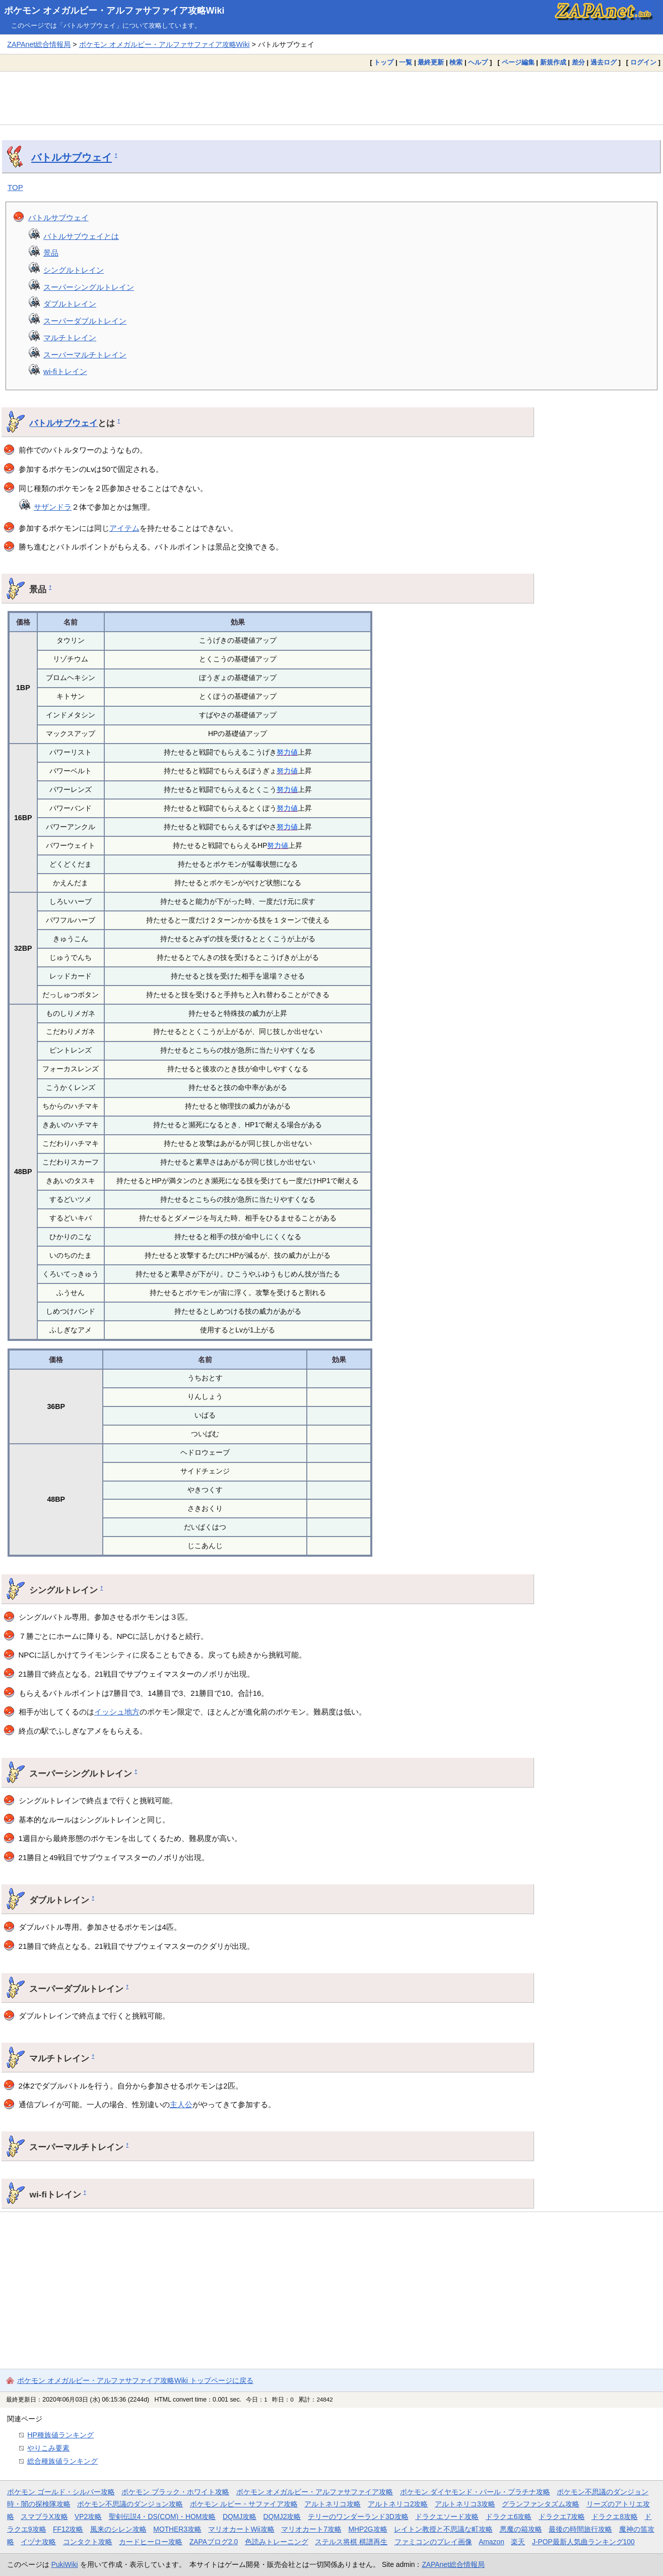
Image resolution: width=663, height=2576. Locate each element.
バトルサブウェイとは (81, 236)
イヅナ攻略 (38, 2542)
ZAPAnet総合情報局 (39, 44)
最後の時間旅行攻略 (580, 2529)
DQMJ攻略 (239, 2516)
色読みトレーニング (276, 2542)
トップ (383, 62)
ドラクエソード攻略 (447, 2516)
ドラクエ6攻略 (509, 2516)
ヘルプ (478, 62)
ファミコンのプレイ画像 (433, 2542)
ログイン (643, 62)
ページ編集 (518, 62)
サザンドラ (53, 507)
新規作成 (553, 62)
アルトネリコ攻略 (332, 2504)
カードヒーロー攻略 (150, 2542)
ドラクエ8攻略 (614, 2516)
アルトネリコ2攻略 (398, 2504)
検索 (455, 62)
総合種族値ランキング (62, 2461)
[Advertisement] (331, 97)
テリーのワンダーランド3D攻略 (358, 2516)
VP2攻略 (88, 2516)
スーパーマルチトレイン (84, 354)
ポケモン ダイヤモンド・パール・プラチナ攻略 (475, 2492)
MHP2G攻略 (367, 2529)
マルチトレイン (69, 337)
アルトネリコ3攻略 (465, 2504)
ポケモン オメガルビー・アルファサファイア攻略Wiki (114, 11)
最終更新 (431, 62)
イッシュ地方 (117, 1711)
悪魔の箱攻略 (521, 2529)
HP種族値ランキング (60, 2435)
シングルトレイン (73, 270)
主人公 (181, 2104)
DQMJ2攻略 (282, 2516)
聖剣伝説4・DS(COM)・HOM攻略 (162, 2516)
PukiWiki (64, 2564)
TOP (15, 187)
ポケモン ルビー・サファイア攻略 (244, 2504)
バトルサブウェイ (71, 157)
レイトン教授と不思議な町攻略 (443, 2529)
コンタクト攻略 (87, 2542)
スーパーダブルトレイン (84, 321)
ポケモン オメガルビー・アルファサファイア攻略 (314, 2492)
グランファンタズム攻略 (540, 2504)
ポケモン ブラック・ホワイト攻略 (175, 2492)
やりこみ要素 (48, 2448)
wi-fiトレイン (65, 371)
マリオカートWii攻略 (241, 2529)
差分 (578, 62)
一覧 (405, 62)
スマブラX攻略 (44, 2516)
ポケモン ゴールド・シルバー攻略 (61, 2492)
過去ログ (603, 62)
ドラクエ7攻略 (562, 2516)
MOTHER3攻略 (177, 2529)
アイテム (124, 528)
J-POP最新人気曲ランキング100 (583, 2542)
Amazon (491, 2542)
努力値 (287, 752)
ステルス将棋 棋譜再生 (351, 2542)
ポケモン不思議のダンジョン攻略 (130, 2504)
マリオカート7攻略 (311, 2529)
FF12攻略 (68, 2529)
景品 (50, 253)
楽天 (518, 2542)
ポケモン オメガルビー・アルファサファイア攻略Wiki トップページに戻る (135, 2380)
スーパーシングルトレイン (88, 287)
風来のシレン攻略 (118, 2529)
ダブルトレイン (69, 303)
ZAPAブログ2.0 (213, 2542)
